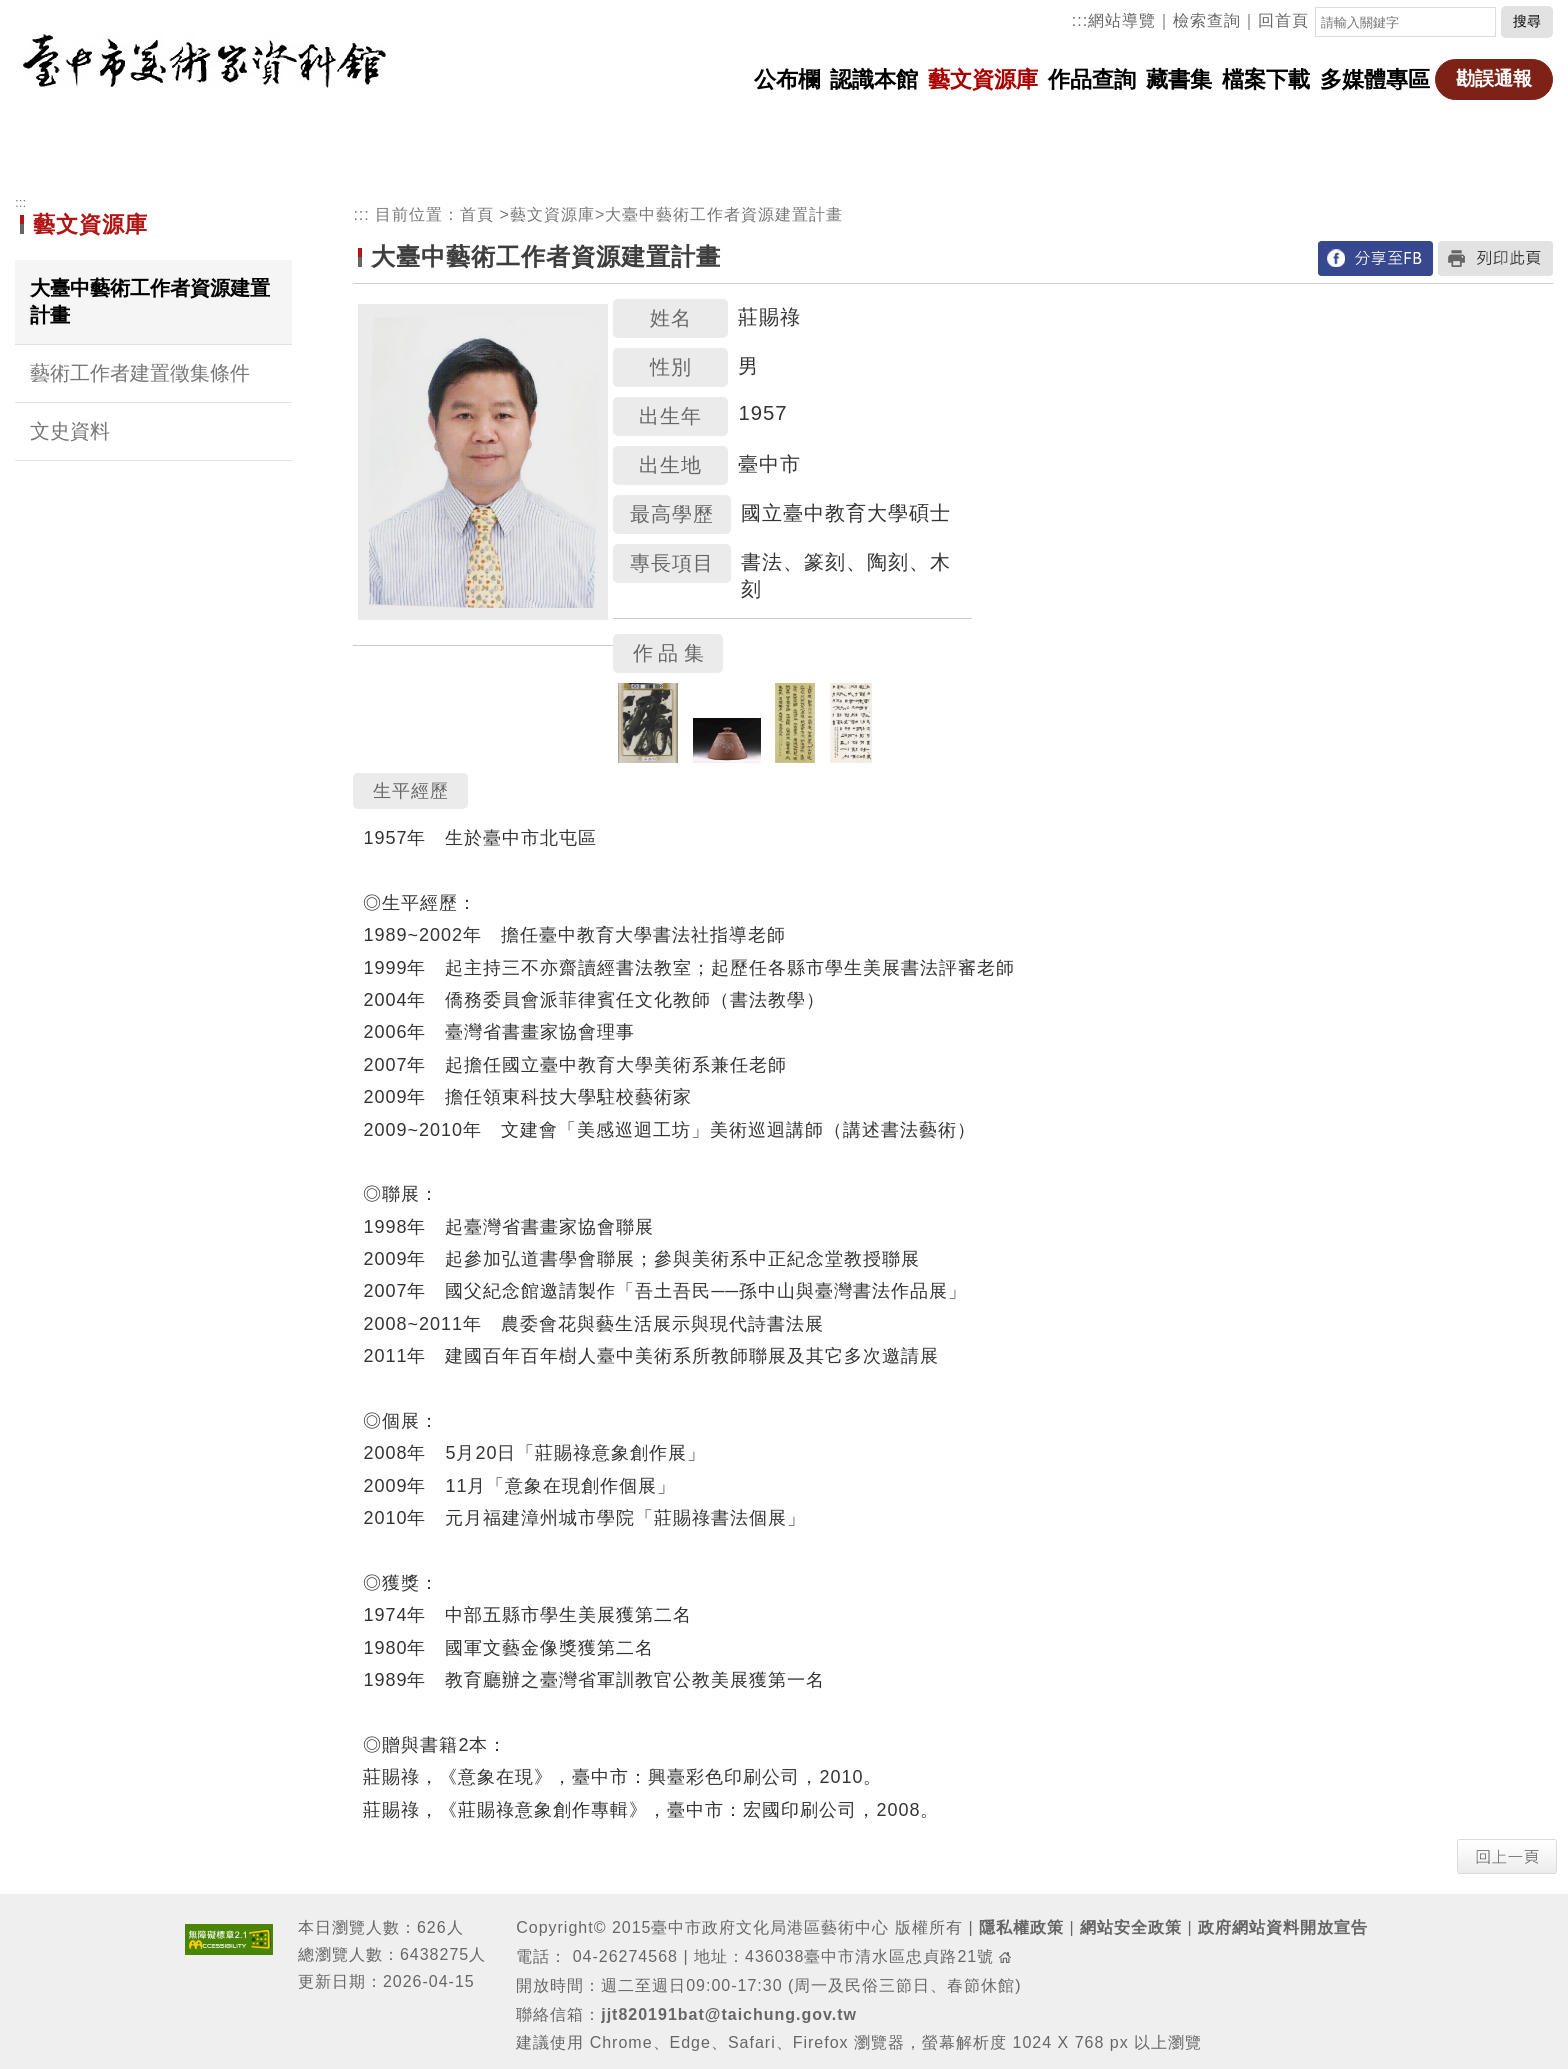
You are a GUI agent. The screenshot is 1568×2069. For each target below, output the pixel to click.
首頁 (477, 214)
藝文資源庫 (983, 79)
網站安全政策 (1131, 1927)
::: (1080, 20)
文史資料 (70, 431)
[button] (1507, 1855)
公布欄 (787, 79)
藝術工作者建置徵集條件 (140, 373)
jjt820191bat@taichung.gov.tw (729, 2014)
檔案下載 (1266, 79)
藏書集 (1179, 79)
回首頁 (1283, 20)
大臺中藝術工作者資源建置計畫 (150, 301)
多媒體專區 (1375, 79)
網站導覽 (1122, 20)
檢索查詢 (1207, 20)
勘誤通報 (1494, 78)
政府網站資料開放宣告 (1283, 1927)
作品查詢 (1092, 79)
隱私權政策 (1021, 1927)
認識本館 (874, 79)
